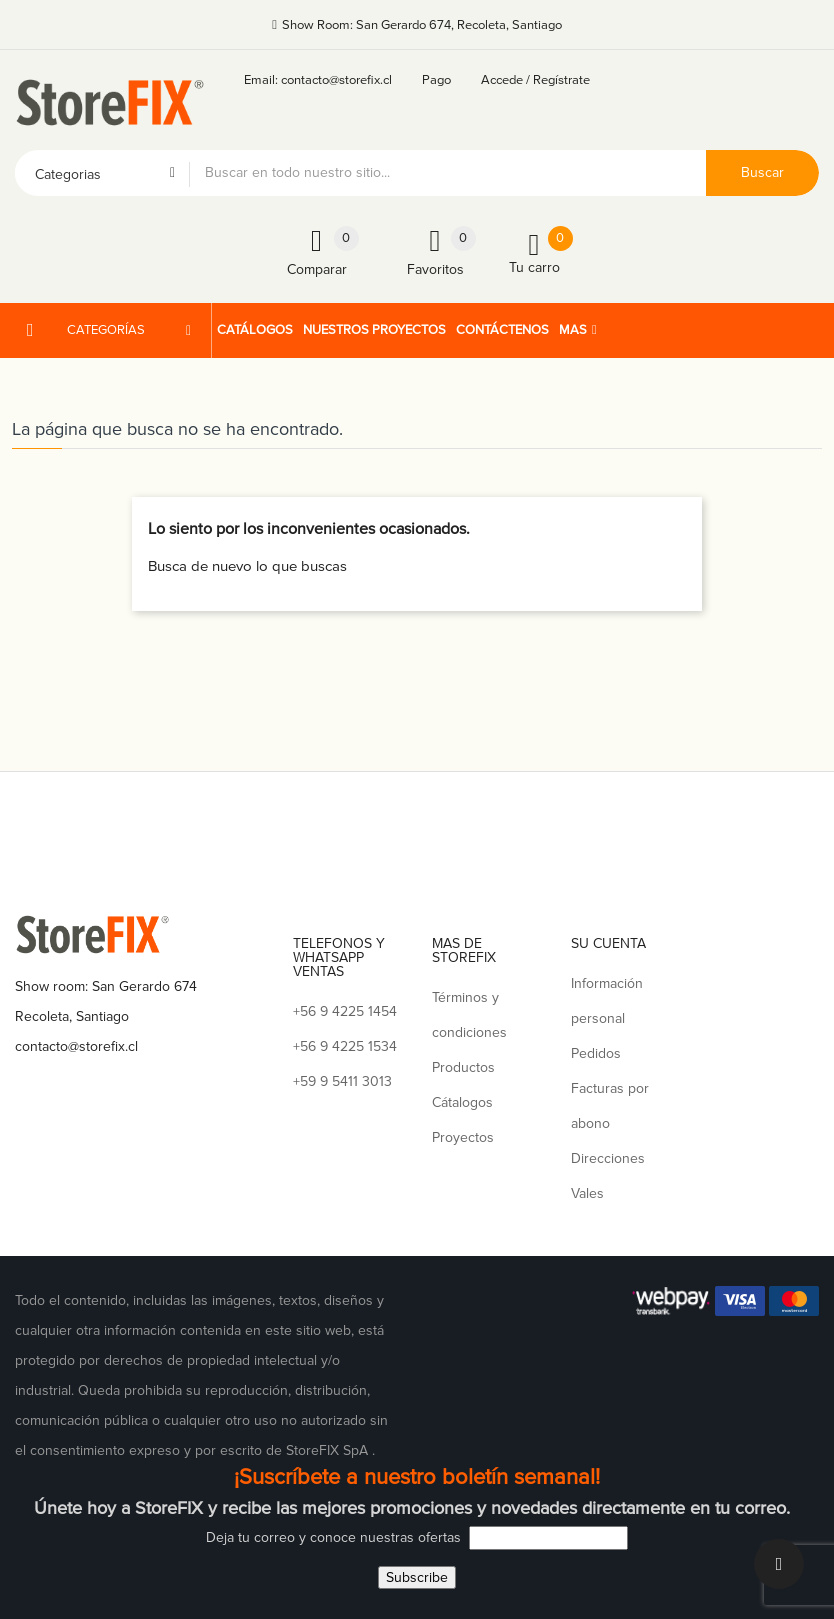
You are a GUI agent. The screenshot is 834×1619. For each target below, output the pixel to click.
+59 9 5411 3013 (342, 1081)
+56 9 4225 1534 (345, 1046)
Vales (587, 1193)
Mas (573, 330)
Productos (463, 1067)
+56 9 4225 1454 (345, 1011)
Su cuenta (608, 943)
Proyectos (463, 1137)
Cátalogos (462, 1102)
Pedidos (596, 1053)
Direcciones (608, 1158)
